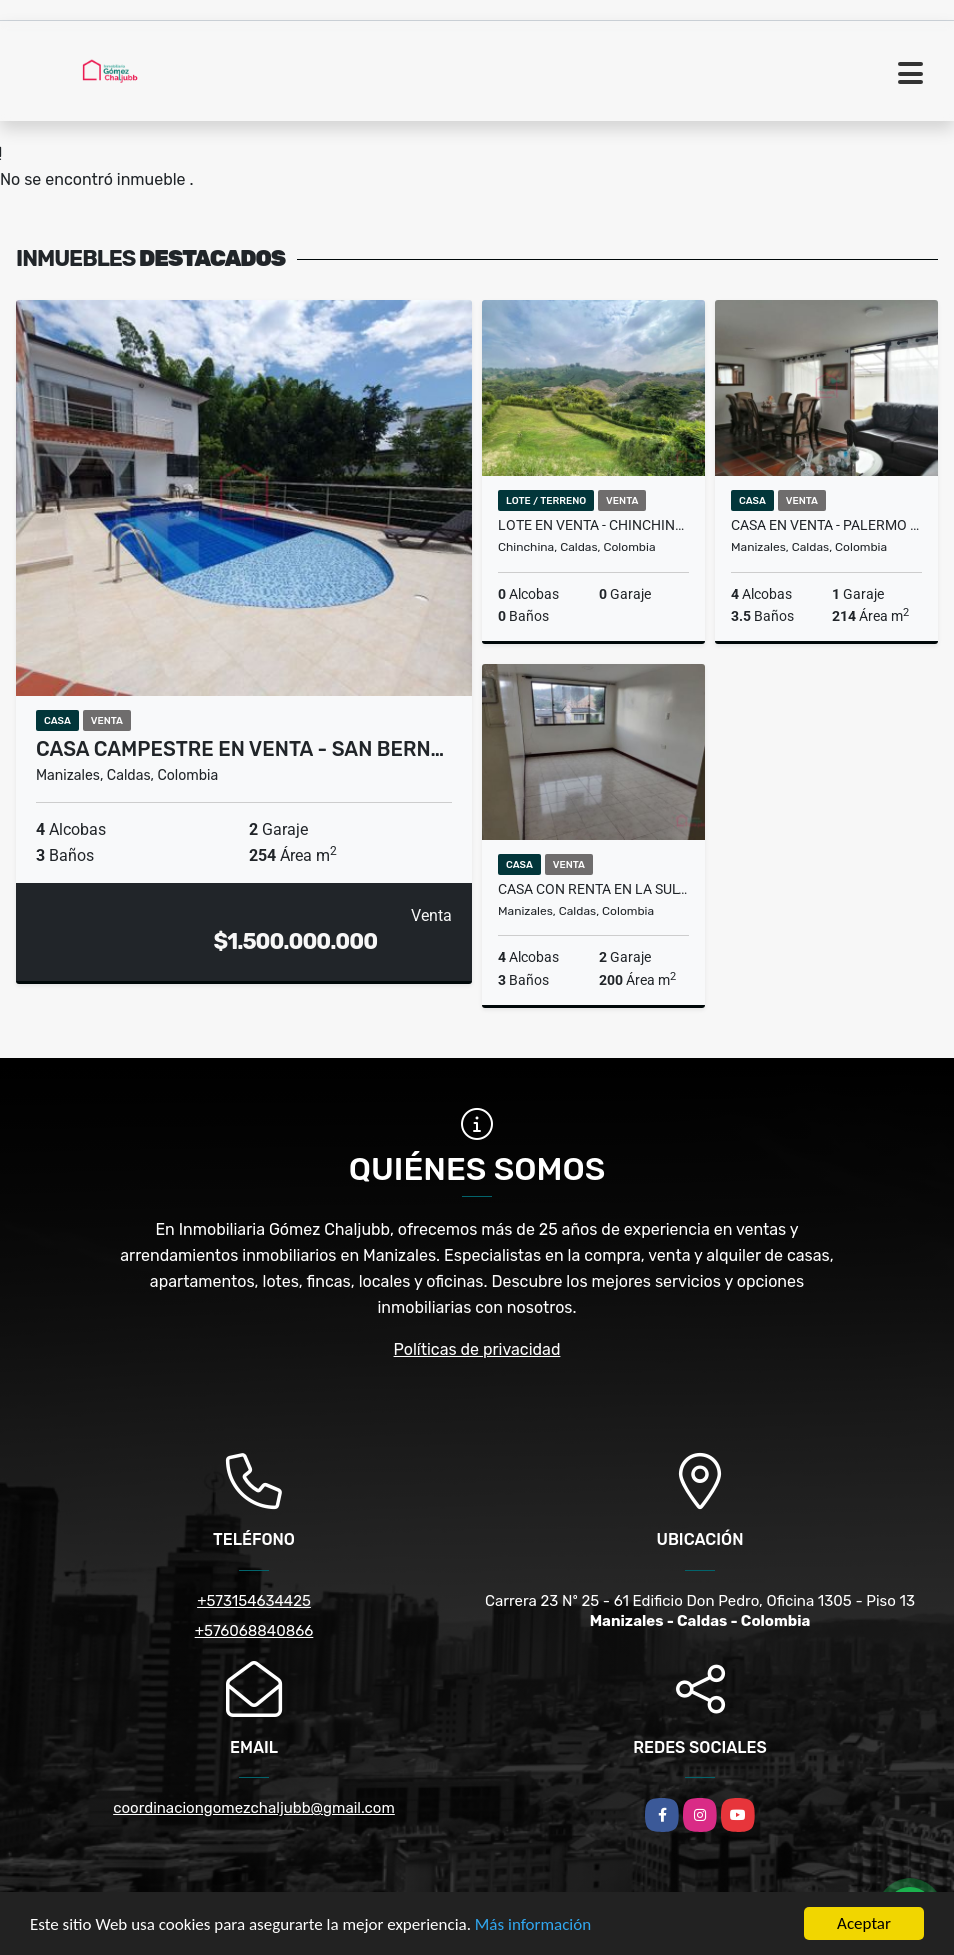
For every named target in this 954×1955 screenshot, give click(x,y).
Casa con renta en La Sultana (593, 889)
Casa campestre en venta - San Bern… (240, 749)
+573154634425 (254, 1601)
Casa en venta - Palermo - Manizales (826, 525)
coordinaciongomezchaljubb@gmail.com (254, 1808)
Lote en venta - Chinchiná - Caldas (593, 525)
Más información (533, 1924)
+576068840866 (254, 1631)
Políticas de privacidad (477, 1349)
